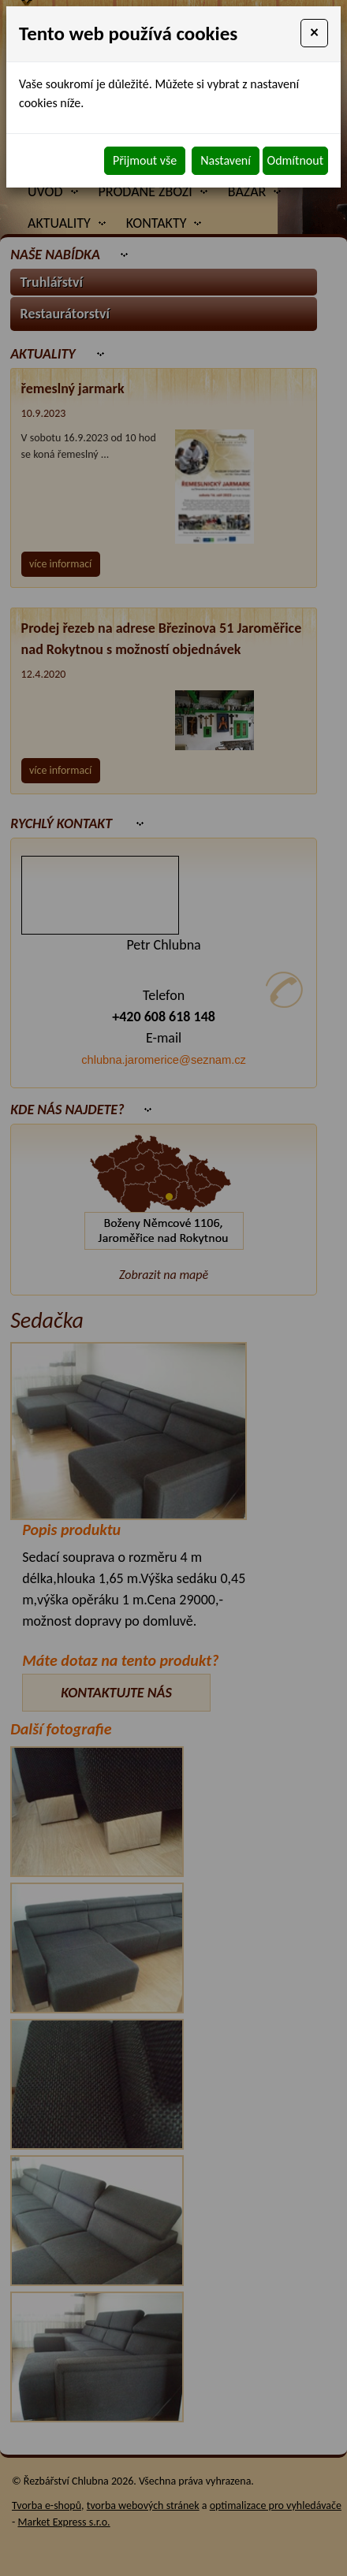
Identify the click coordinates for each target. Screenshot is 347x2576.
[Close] (314, 33)
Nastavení (225, 160)
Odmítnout (295, 160)
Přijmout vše (145, 160)
